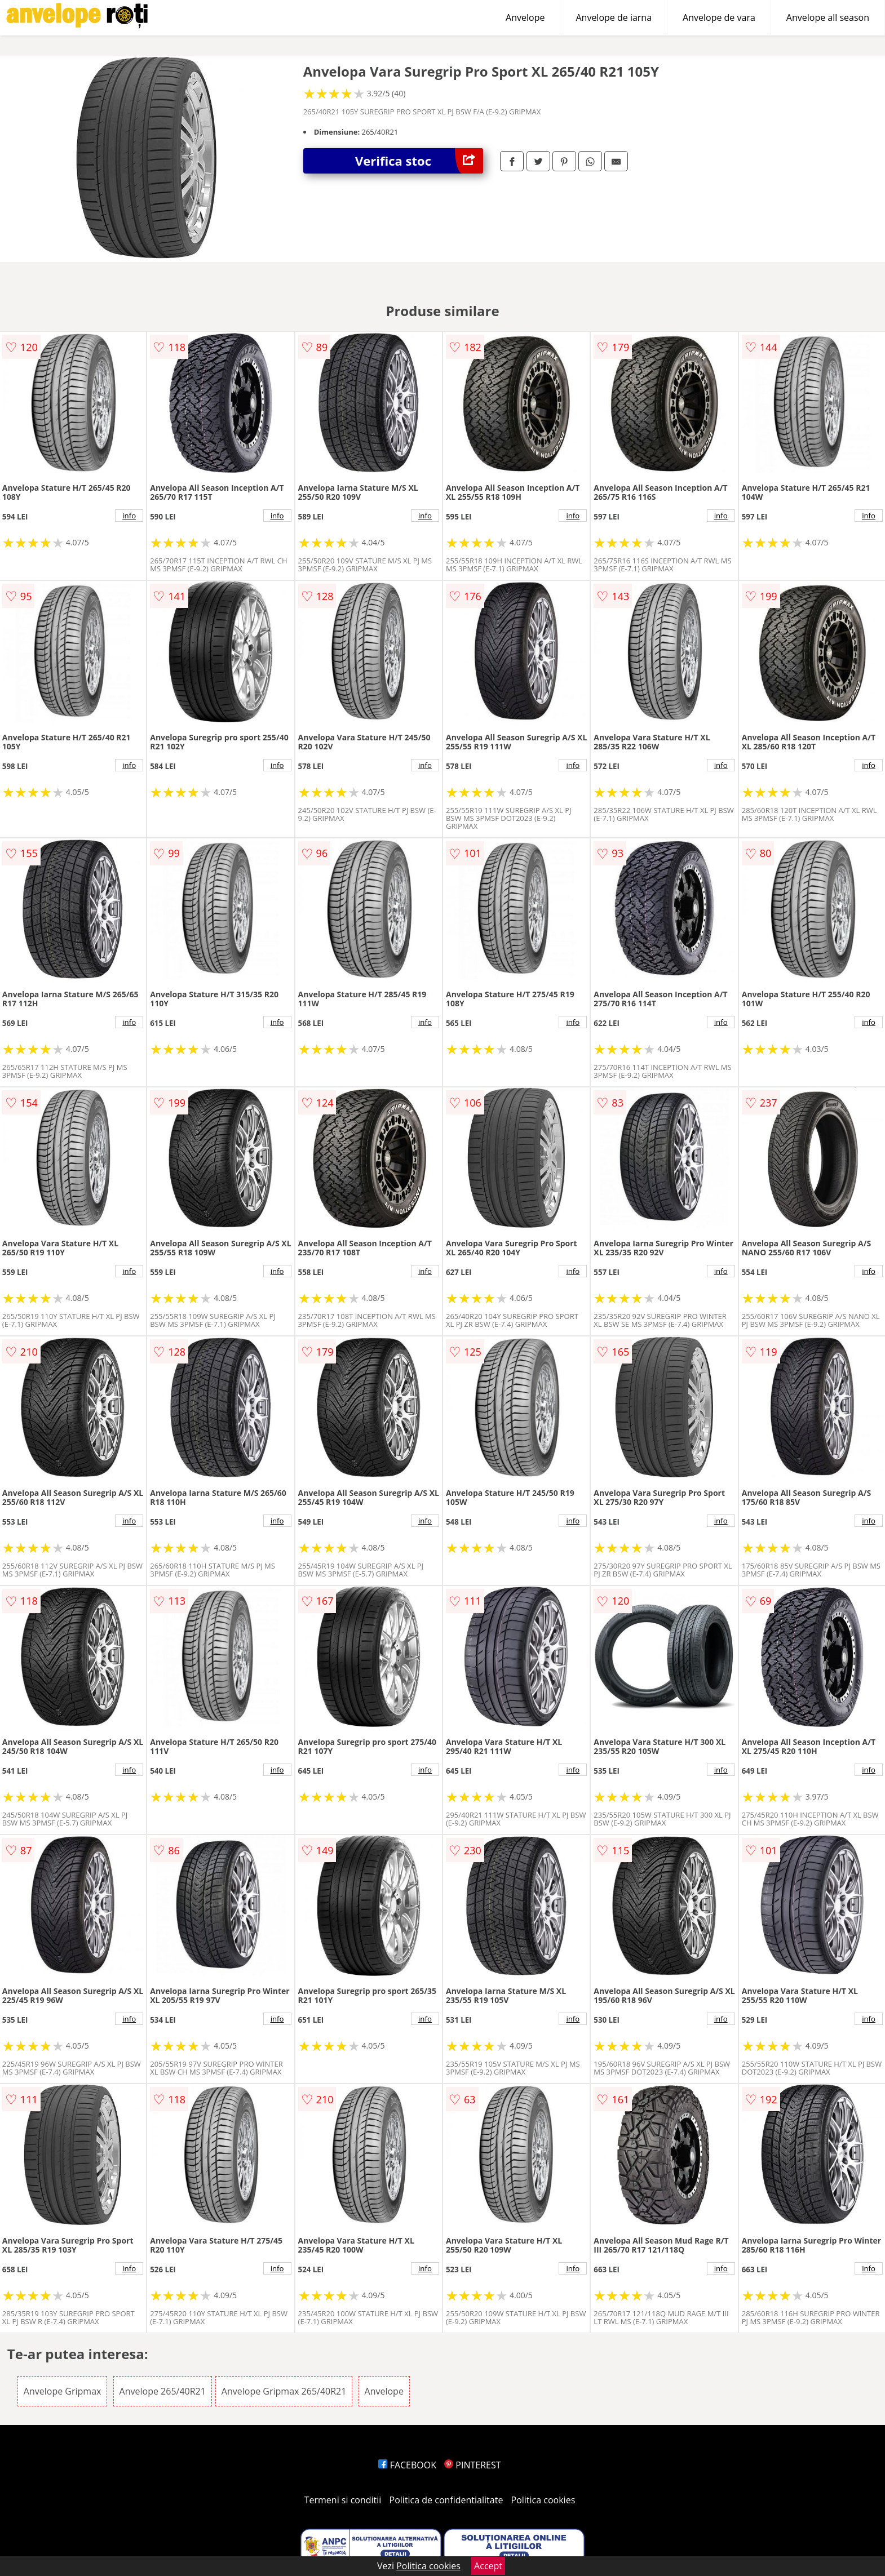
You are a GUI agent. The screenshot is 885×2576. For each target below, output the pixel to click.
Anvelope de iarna (614, 17)
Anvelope (525, 17)
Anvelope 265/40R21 (163, 2391)
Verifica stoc (419, 161)
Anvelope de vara (719, 17)
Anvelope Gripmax (62, 2391)
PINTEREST (472, 2465)
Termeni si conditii (343, 2500)
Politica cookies (543, 2500)
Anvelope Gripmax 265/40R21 (284, 2391)
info (129, 515)
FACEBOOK (407, 2465)
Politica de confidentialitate (446, 2500)
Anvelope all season (827, 17)
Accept (488, 2566)
